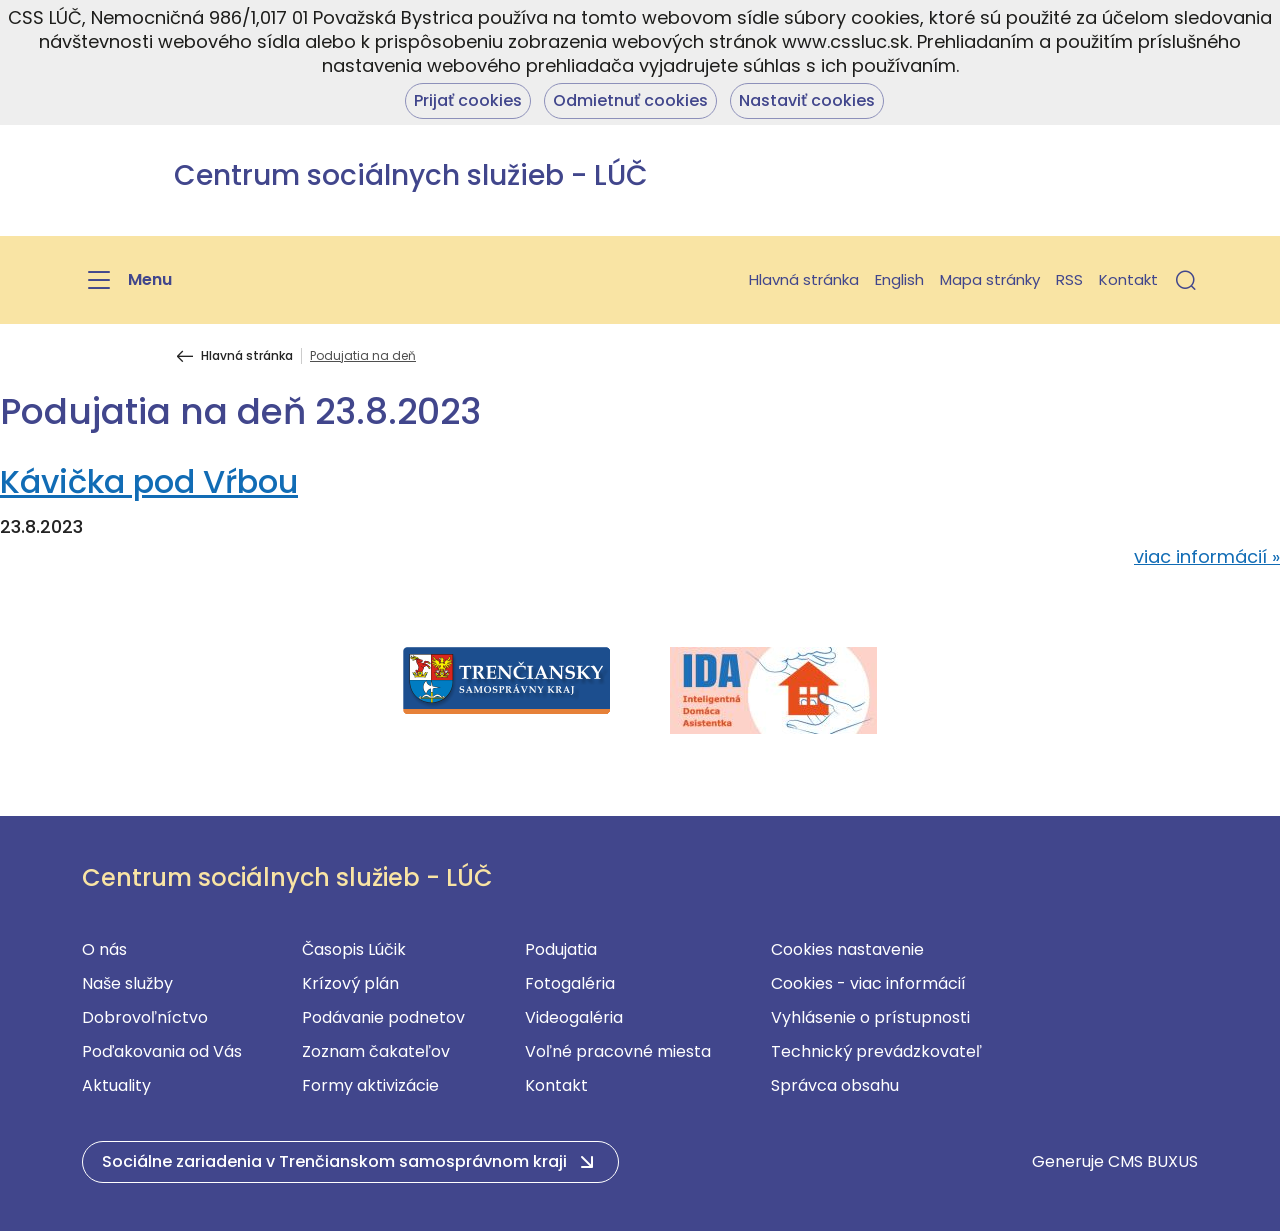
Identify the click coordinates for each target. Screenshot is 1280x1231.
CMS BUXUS (1153, 1161)
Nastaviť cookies (807, 100)
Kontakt (1128, 279)
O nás (104, 949)
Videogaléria (574, 1017)
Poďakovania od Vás (162, 1051)
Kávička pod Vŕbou (149, 481)
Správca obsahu (835, 1085)
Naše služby (127, 983)
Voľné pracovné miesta (618, 1051)
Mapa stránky (990, 279)
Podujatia (561, 949)
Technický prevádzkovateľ (876, 1051)
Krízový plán (350, 983)
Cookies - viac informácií (868, 983)
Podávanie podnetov (383, 1017)
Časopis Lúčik (354, 949)
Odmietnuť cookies (630, 100)
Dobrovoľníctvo (145, 1017)
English (899, 279)
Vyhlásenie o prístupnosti (870, 1017)
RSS (1069, 279)
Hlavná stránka (804, 279)
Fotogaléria (570, 983)
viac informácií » (1207, 556)
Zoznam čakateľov (376, 1051)
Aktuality (116, 1085)
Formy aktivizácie (370, 1085)
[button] (1186, 280)
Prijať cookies (468, 100)
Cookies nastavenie (847, 949)
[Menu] (127, 280)
